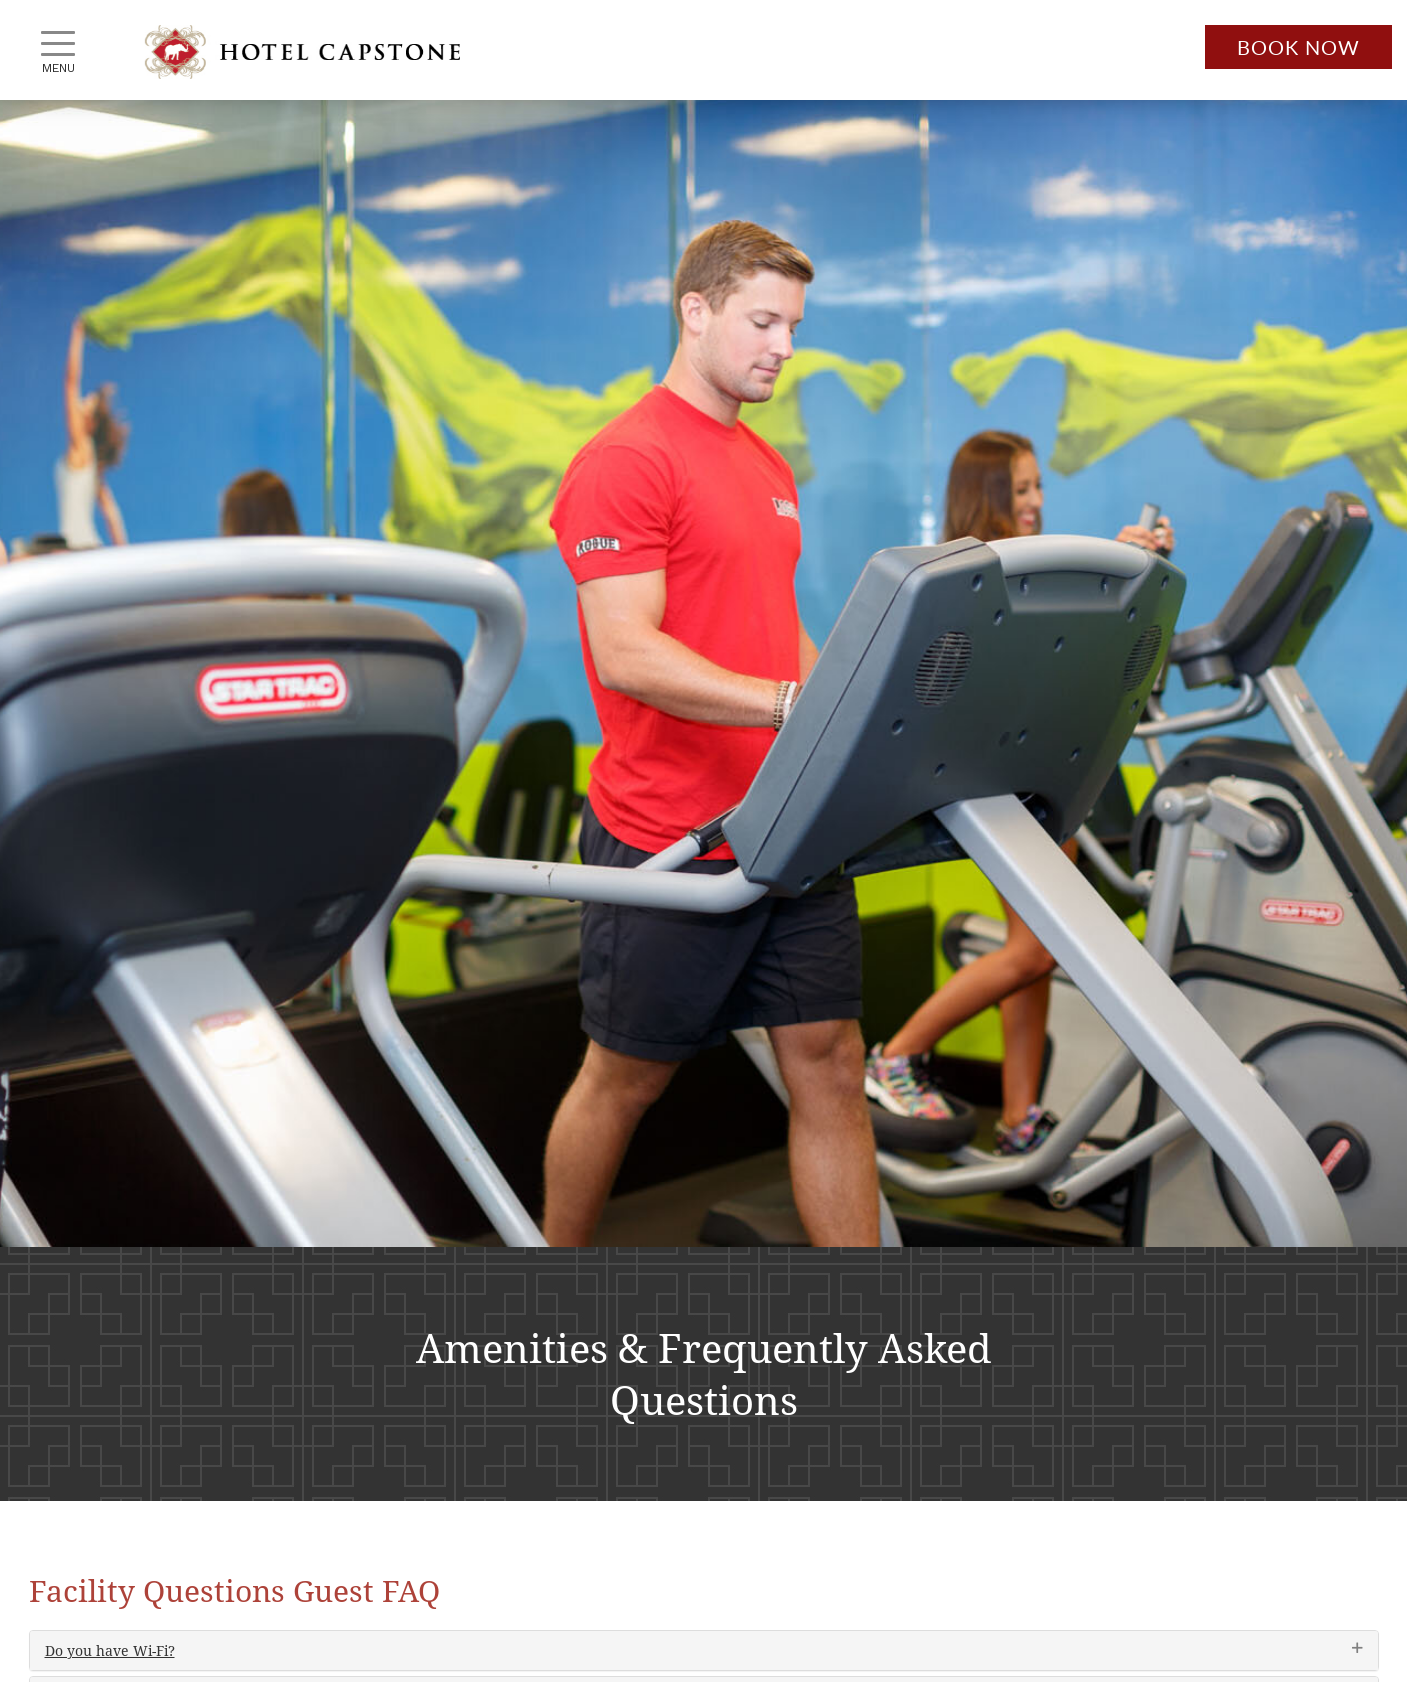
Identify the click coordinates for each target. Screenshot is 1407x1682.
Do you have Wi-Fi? (110, 1650)
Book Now (1298, 47)
